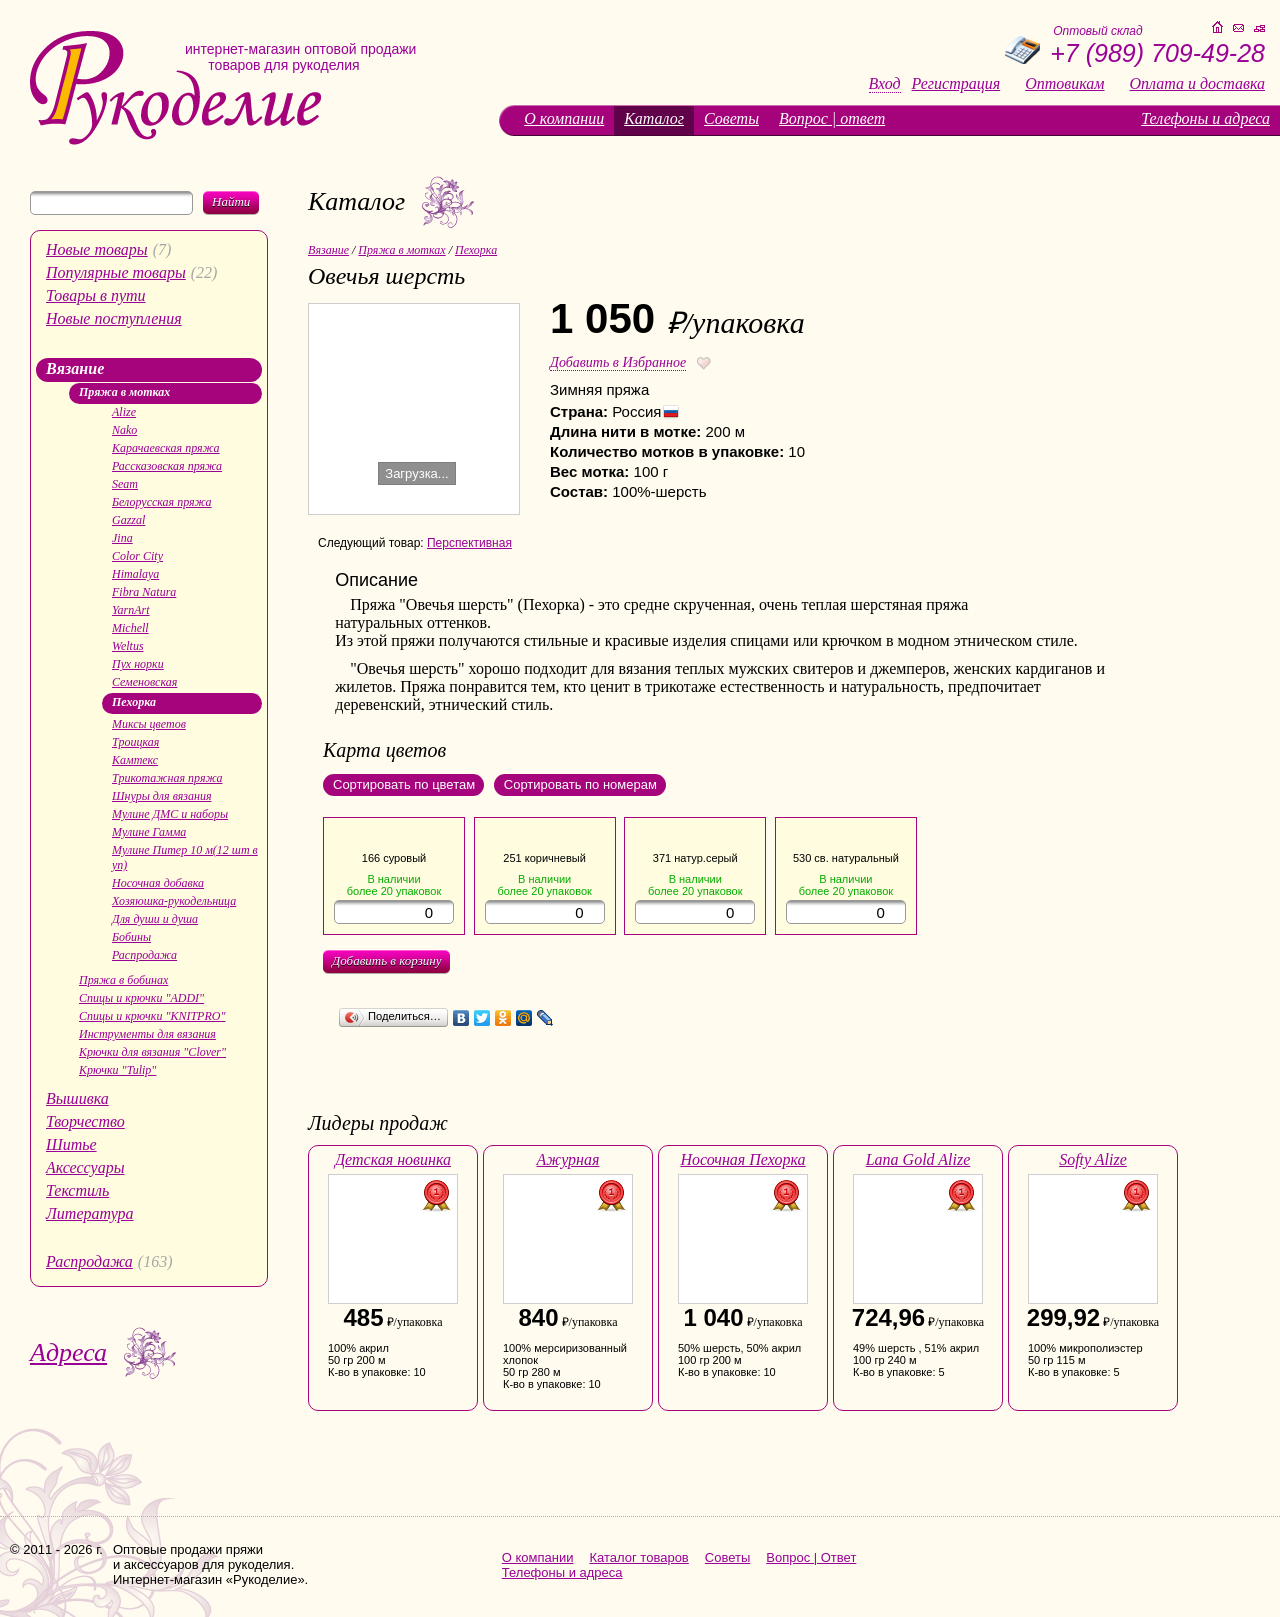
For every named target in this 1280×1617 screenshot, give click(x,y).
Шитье (71, 1144)
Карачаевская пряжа (166, 448)
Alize (124, 412)
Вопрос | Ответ (811, 1557)
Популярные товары (116, 272)
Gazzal (128, 520)
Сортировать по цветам (404, 784)
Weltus (128, 646)
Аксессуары (85, 1167)
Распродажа (144, 955)
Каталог (654, 118)
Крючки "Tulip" (117, 1070)
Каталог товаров (639, 1557)
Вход (885, 84)
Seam (125, 484)
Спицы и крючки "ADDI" (141, 998)
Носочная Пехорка (742, 1159)
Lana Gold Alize (918, 1159)
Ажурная (568, 1159)
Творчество (85, 1121)
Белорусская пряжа (162, 502)
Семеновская (144, 682)
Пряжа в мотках (124, 392)
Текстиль (77, 1190)
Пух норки (138, 664)
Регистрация (956, 84)
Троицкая (135, 742)
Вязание (75, 368)
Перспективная (469, 543)
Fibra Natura (144, 592)
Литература (90, 1213)
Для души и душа (155, 919)
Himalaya (135, 574)
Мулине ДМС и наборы (170, 814)
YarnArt (131, 610)
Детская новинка (393, 1159)
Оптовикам (1064, 84)
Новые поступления (114, 318)
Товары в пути (96, 295)
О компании (564, 118)
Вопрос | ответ (832, 118)
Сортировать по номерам (580, 784)
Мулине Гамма (149, 832)
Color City (137, 556)
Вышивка (77, 1098)
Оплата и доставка (1197, 84)
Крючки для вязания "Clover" (152, 1052)
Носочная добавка (158, 883)
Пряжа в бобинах (123, 980)
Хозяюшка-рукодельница (174, 901)
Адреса (68, 1352)
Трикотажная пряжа (167, 778)
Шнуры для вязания (162, 796)
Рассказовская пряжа (167, 466)
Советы (731, 118)
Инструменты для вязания (147, 1034)
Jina (122, 538)
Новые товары (97, 249)
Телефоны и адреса (1205, 118)
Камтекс (135, 760)
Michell (130, 628)
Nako (124, 430)
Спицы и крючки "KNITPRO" (152, 1016)
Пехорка (134, 702)
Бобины (131, 937)
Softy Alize (1093, 1159)
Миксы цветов (149, 724)
